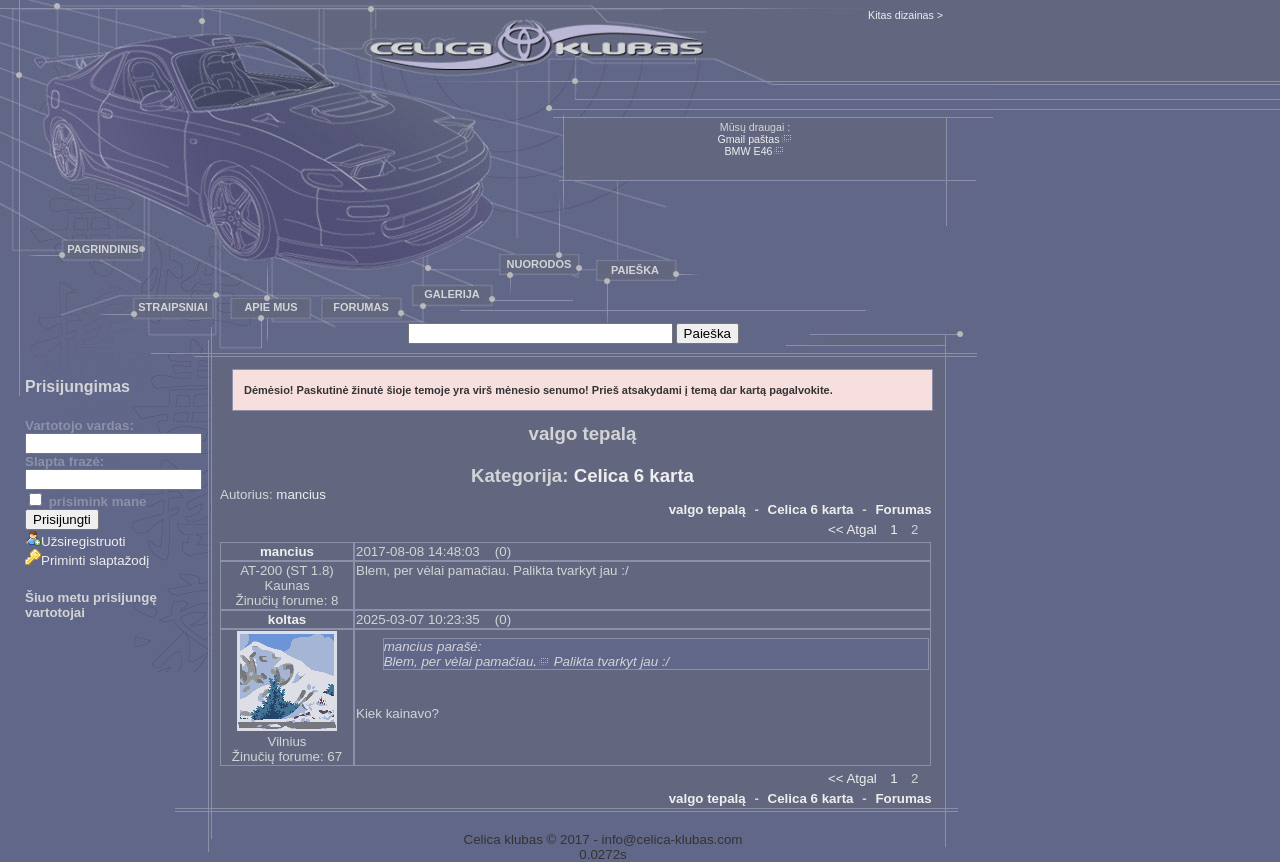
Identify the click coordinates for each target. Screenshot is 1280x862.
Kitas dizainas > (905, 15)
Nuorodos (539, 264)
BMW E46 (749, 151)
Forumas (361, 307)
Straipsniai (173, 307)
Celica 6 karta (634, 475)
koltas (287, 619)
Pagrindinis (102, 249)
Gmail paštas (748, 139)
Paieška (635, 270)
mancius (301, 494)
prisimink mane (87, 501)
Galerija (452, 294)
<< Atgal (852, 529)
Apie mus (270, 307)
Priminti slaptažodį (87, 560)
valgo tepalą (707, 509)
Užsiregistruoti (75, 541)
